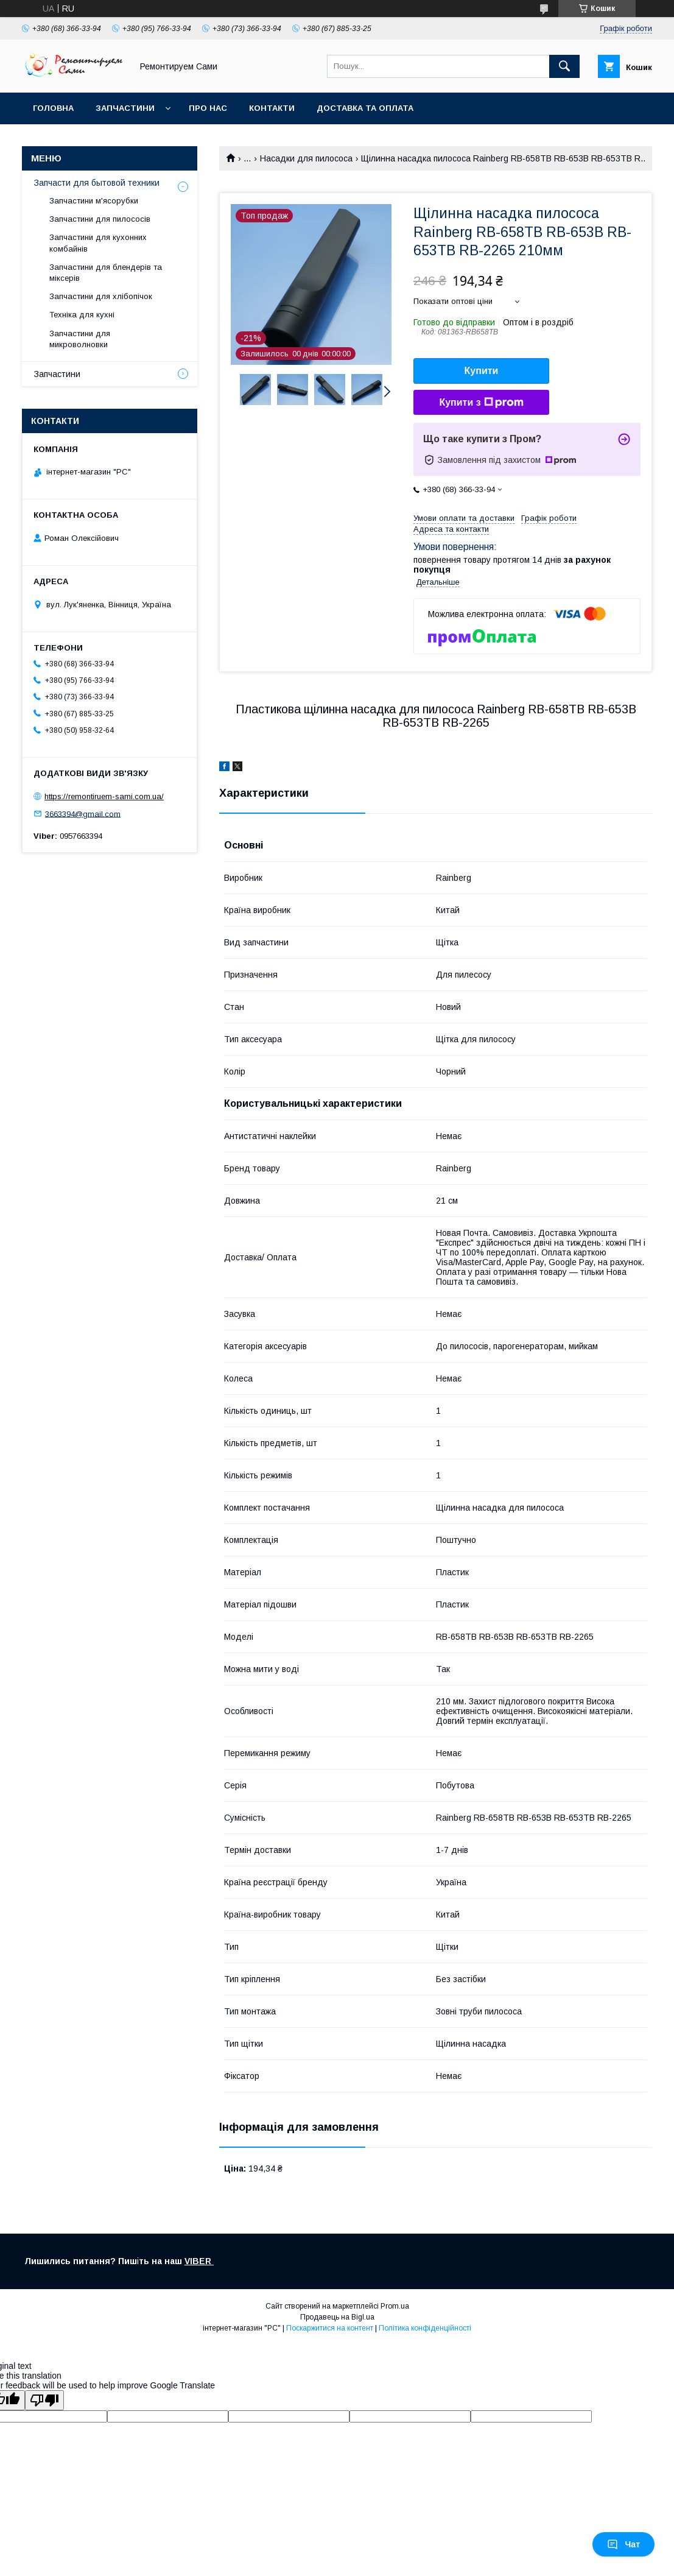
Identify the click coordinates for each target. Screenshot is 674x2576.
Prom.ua (395, 2306)
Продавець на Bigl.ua (337, 2317)
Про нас (208, 108)
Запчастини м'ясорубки (93, 200)
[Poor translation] (44, 2400)
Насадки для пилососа (306, 158)
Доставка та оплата (365, 108)
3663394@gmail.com (83, 813)
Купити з (481, 402)
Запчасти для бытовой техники (97, 183)
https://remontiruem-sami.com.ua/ (104, 796)
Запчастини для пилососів (99, 219)
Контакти (272, 108)
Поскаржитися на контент (329, 2328)
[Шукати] (564, 66)
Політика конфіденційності (425, 2328)
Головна (53, 108)
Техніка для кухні (81, 314)
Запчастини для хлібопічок (100, 296)
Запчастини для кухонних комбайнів (98, 243)
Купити (482, 370)
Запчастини (125, 108)
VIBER (199, 2261)
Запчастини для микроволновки (79, 339)
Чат (623, 2544)
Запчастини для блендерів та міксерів (105, 273)
